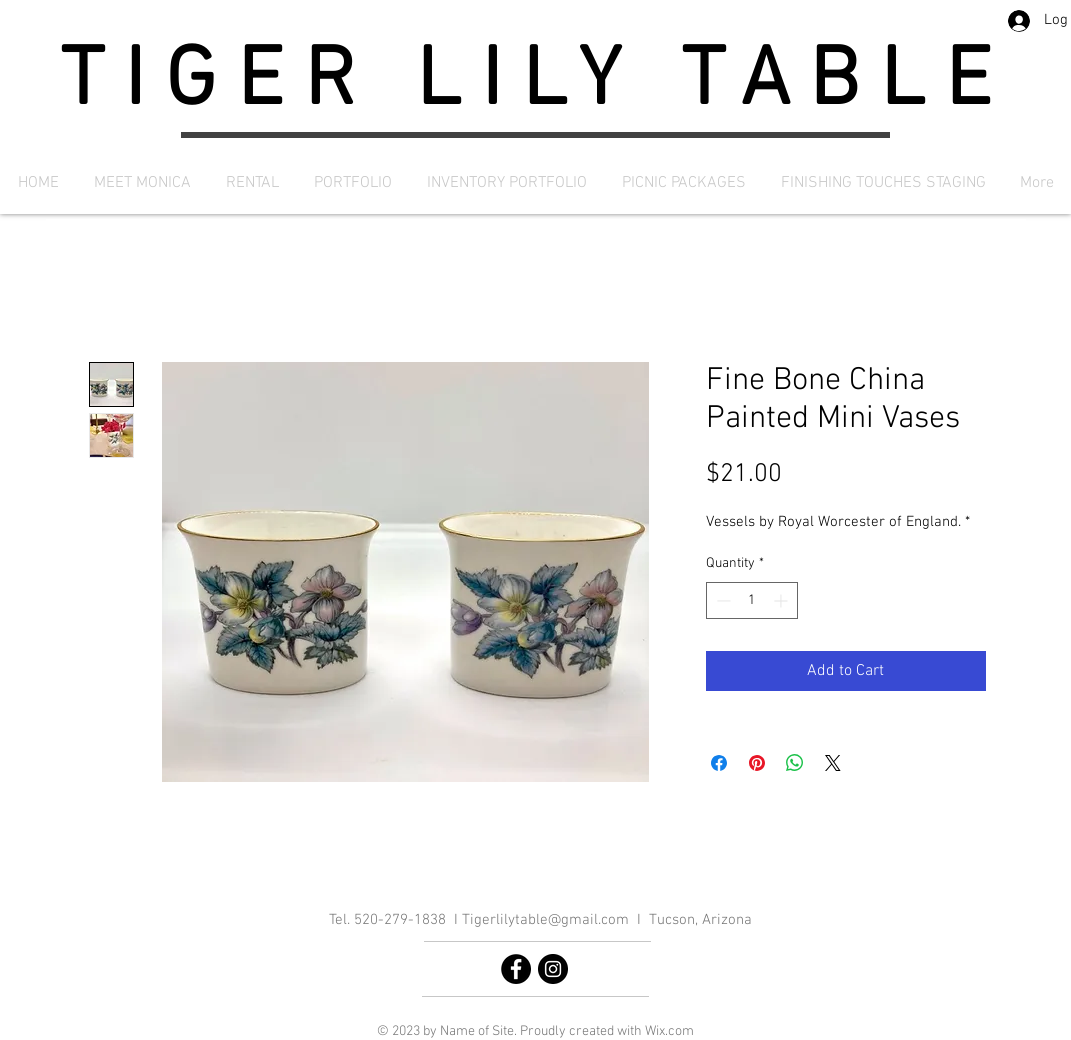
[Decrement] (721, 600)
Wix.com (669, 1031)
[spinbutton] (752, 600)
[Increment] (782, 600)
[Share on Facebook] (719, 763)
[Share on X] (833, 763)
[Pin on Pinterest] (757, 763)
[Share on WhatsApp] (795, 763)
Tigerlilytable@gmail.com (545, 920)
